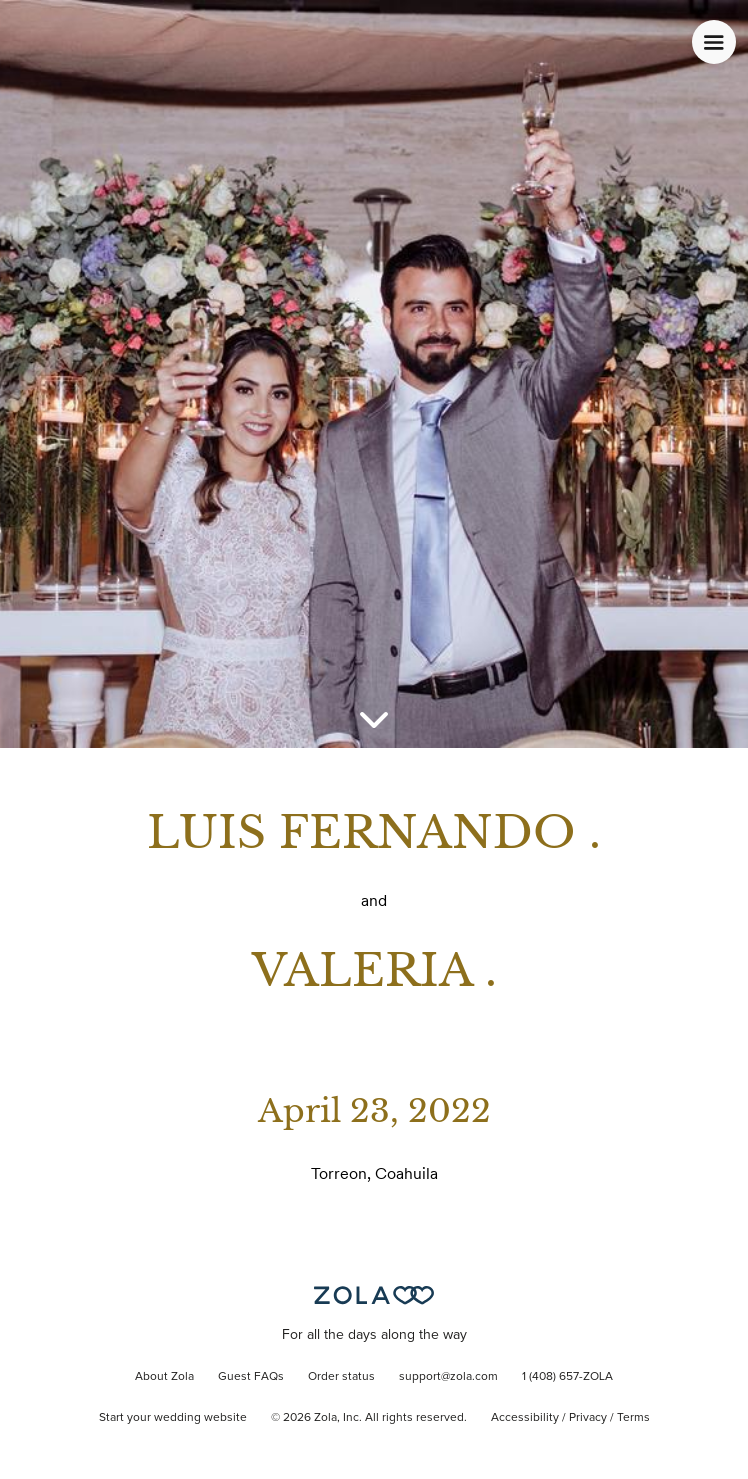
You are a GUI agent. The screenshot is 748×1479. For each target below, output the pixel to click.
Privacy (588, 1418)
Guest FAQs (251, 1377)
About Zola (164, 1377)
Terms (633, 1418)
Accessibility (525, 1418)
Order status (341, 1377)
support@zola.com (448, 1377)
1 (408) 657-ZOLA (567, 1377)
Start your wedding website (173, 1418)
